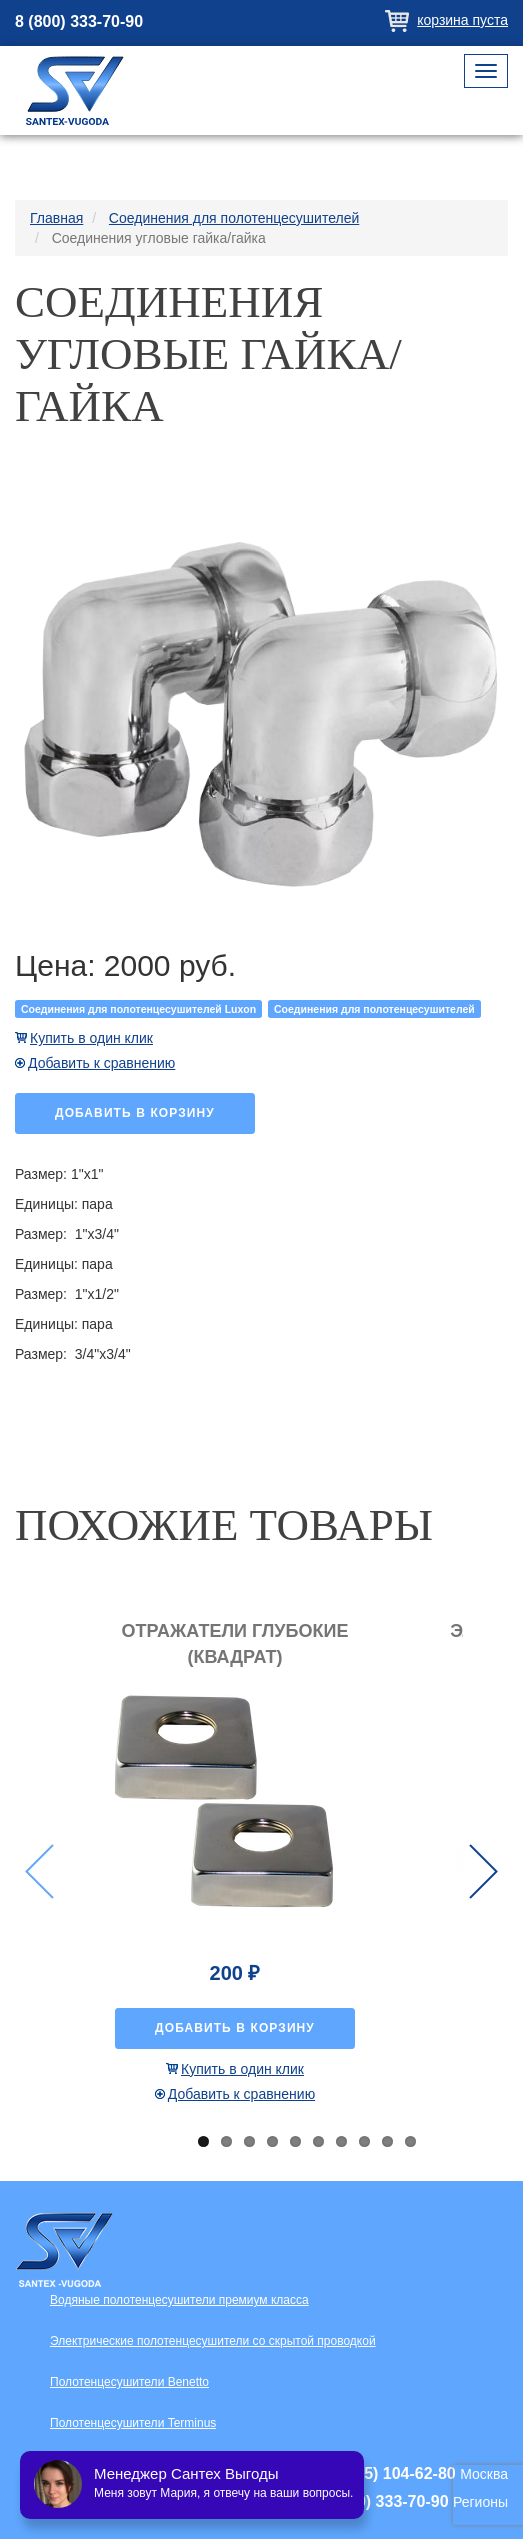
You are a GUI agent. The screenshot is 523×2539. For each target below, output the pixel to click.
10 (410, 2141)
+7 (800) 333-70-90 (379, 2501)
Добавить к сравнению (101, 1063)
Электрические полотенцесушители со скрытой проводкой (213, 2341)
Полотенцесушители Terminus (133, 2423)
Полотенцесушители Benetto (129, 2382)
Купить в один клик (91, 1038)
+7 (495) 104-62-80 (386, 2473)
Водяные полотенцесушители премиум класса (179, 2300)
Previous (39, 1871)
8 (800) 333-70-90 (79, 21)
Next (483, 1871)
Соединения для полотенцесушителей (374, 1009)
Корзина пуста (462, 20)
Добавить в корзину (135, 1113)
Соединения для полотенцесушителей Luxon (138, 1009)
